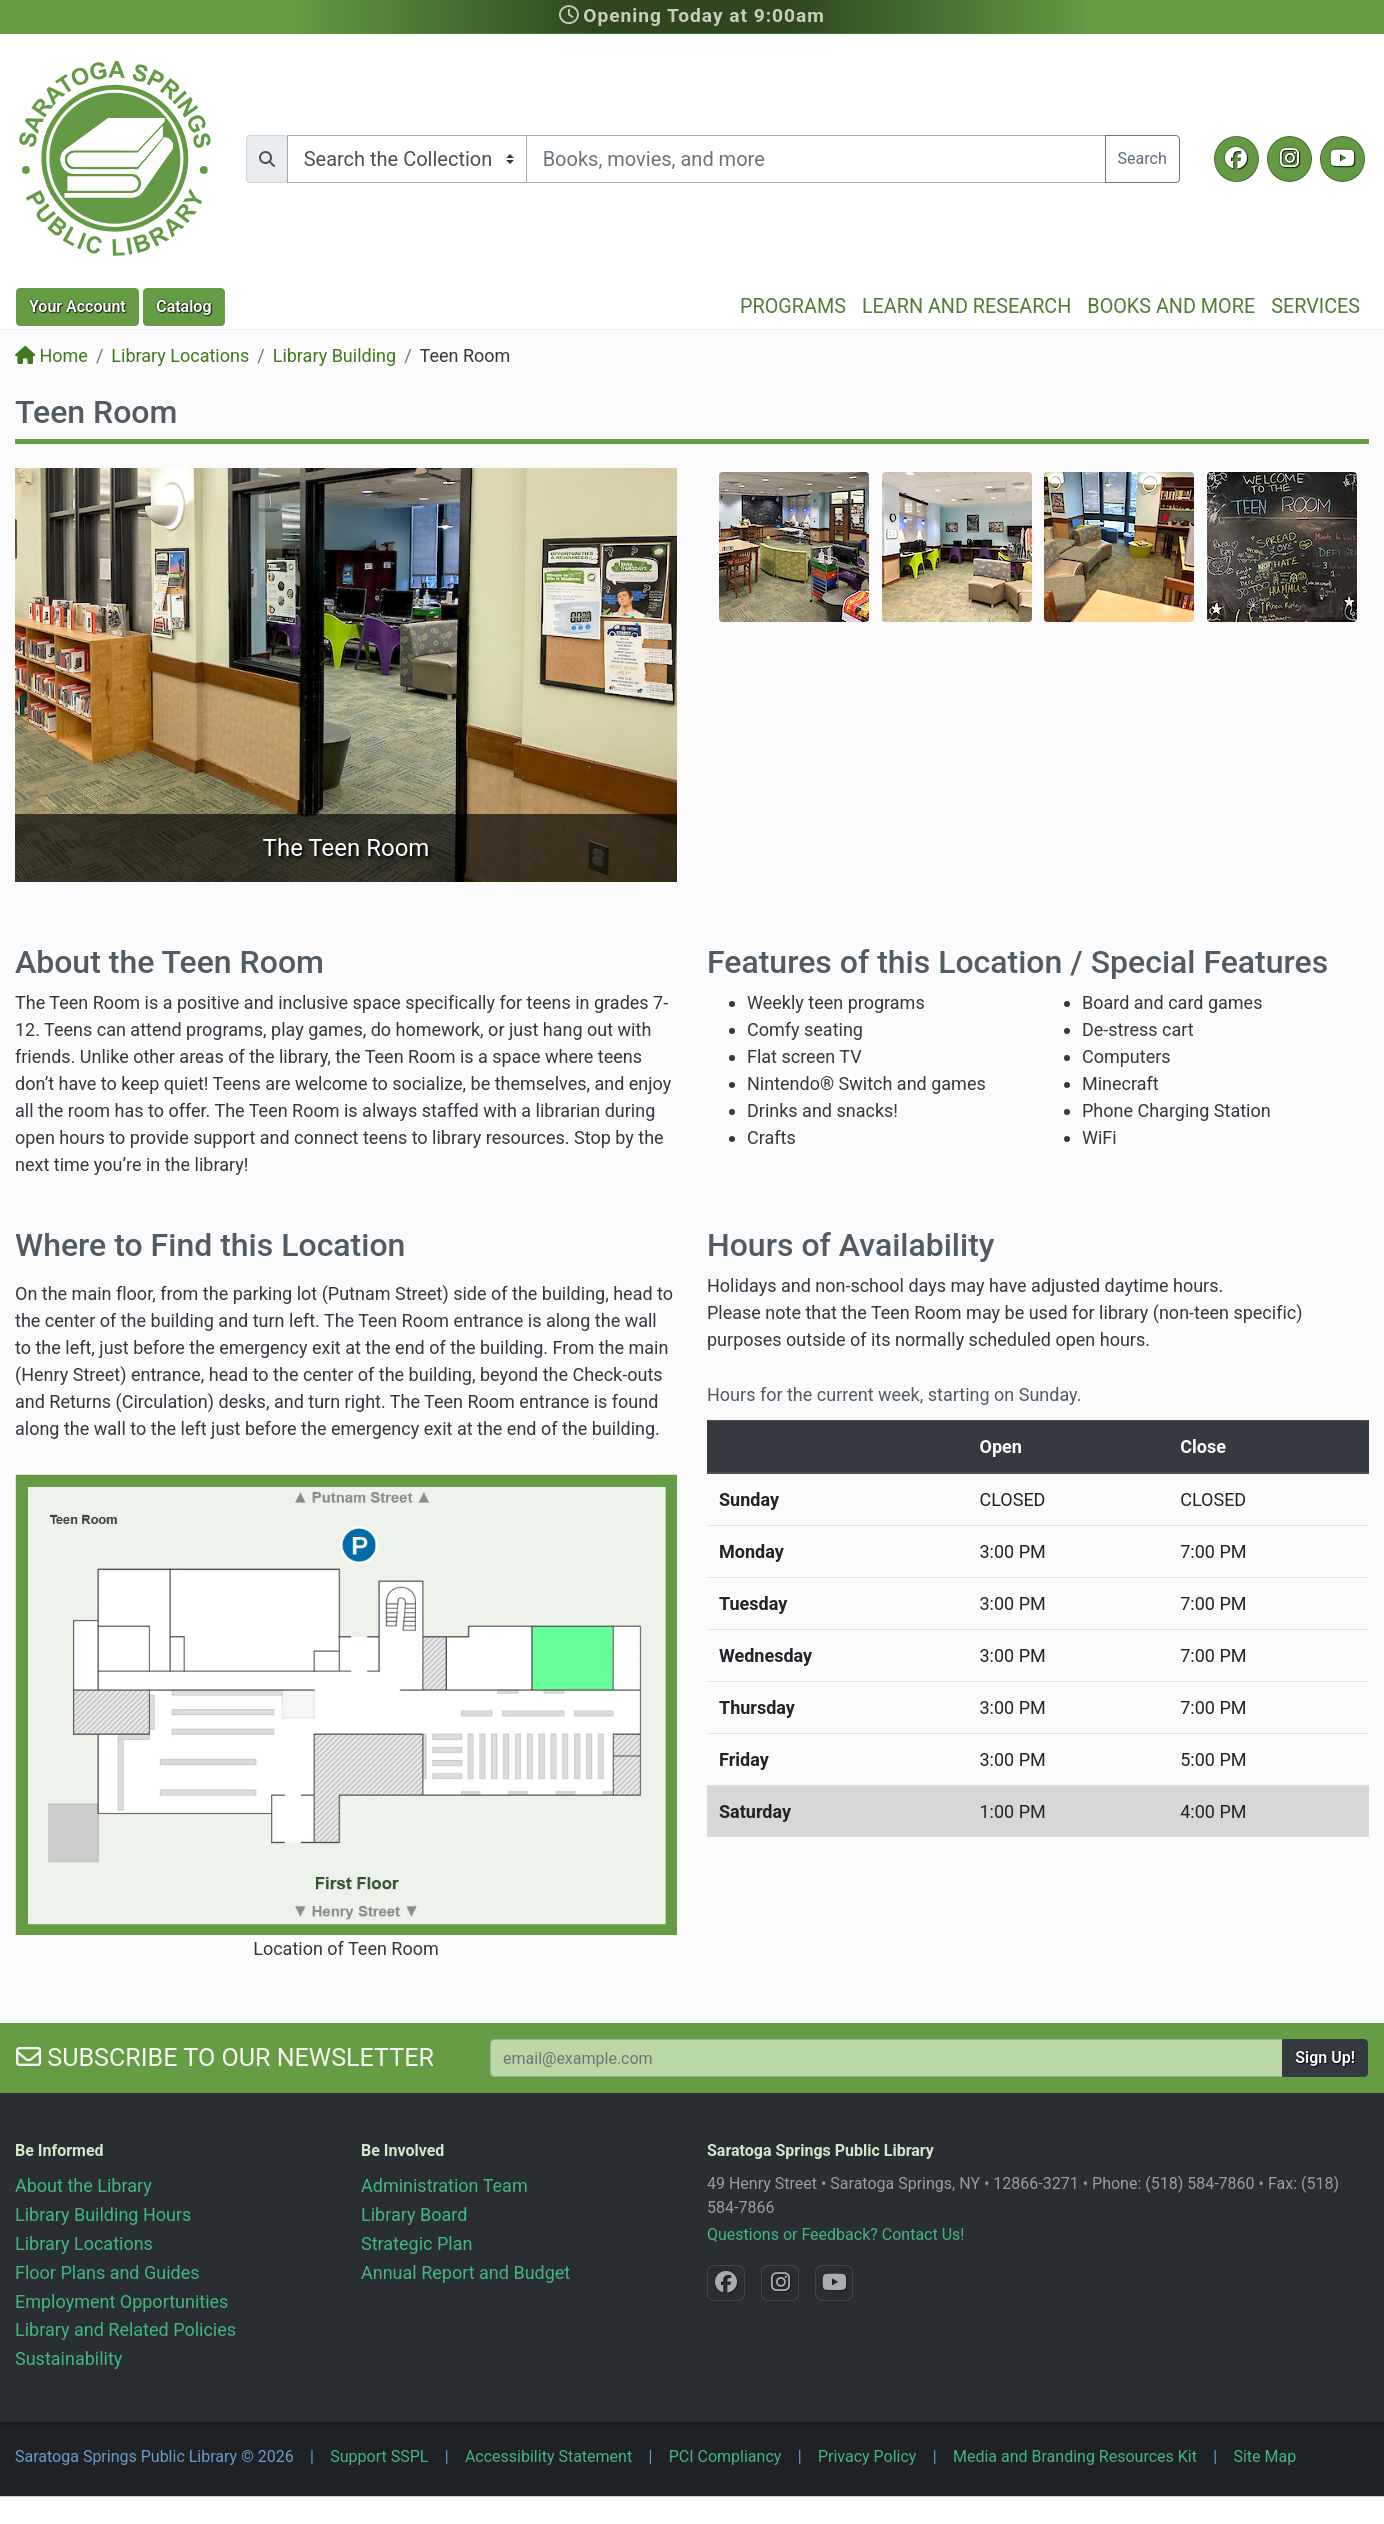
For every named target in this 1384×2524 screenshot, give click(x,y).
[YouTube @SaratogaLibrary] (1342, 159)
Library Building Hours (103, 2214)
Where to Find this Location (210, 1245)
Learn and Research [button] (966, 306)
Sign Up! (1325, 2057)
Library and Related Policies (125, 2329)
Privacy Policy (867, 2456)
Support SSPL (379, 2456)
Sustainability (68, 2358)
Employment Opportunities (121, 2301)
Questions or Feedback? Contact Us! (835, 2234)
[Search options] (407, 159)
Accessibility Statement (548, 2456)
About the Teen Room (169, 962)
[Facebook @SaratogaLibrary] (1236, 159)
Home (51, 355)
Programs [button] (793, 306)
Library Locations (180, 355)
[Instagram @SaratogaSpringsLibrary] (1289, 159)
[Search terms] (816, 159)
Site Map (1264, 2456)
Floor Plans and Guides (107, 2272)
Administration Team (444, 2185)
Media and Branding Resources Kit (1075, 2456)
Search (1142, 158)
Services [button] (1315, 306)
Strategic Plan (416, 2243)
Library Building (334, 355)
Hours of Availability (850, 1245)
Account (77, 306)
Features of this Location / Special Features (1017, 962)
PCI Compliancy (725, 2456)
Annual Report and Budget (465, 2272)
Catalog (183, 306)
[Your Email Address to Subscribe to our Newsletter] (886, 2058)
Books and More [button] (1171, 306)
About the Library (83, 2185)
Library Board (414, 2214)
